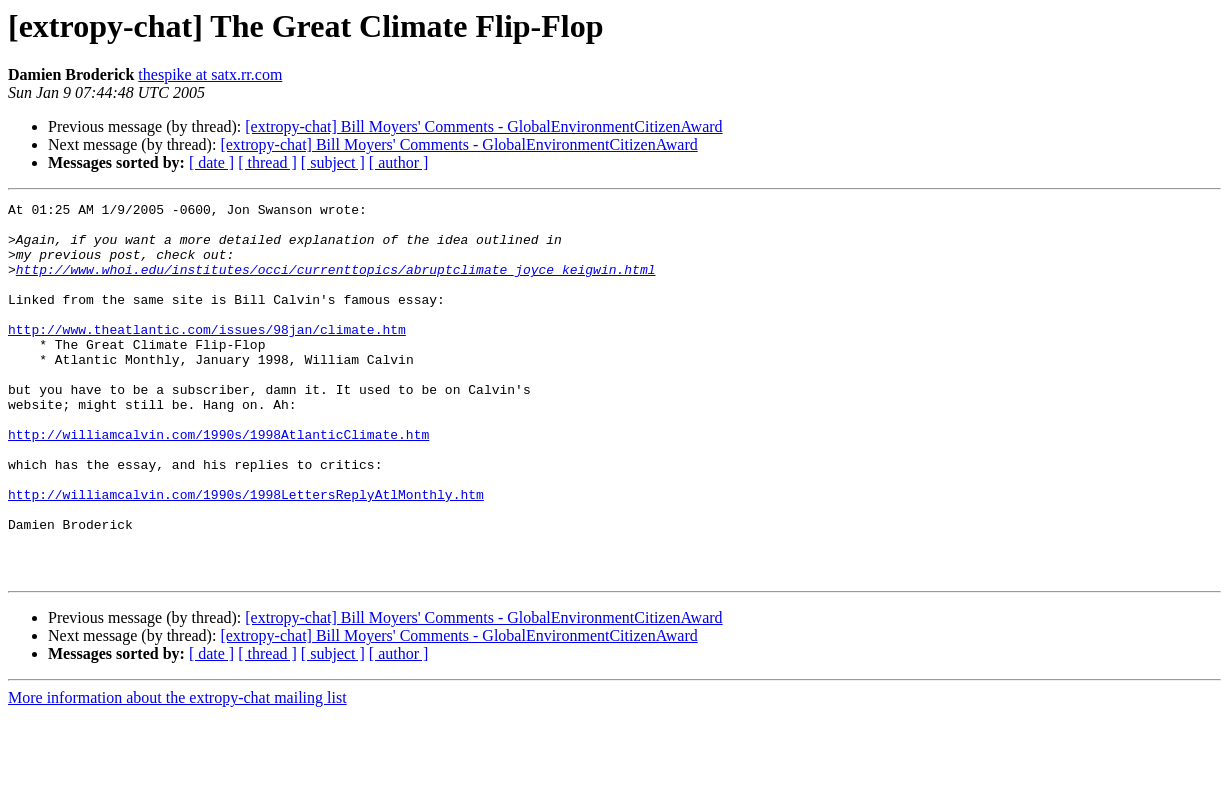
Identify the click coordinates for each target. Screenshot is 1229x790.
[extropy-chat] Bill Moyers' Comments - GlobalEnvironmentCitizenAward (483, 126)
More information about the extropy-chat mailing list (177, 772)
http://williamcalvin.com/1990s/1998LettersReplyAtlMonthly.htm (246, 554)
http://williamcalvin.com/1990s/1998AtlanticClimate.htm (218, 482)
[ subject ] (333, 162)
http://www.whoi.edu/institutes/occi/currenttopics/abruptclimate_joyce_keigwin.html (336, 284)
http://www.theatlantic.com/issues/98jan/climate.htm (207, 356)
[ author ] (399, 162)
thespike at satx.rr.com (210, 74)
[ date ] (211, 162)
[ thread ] (267, 162)
